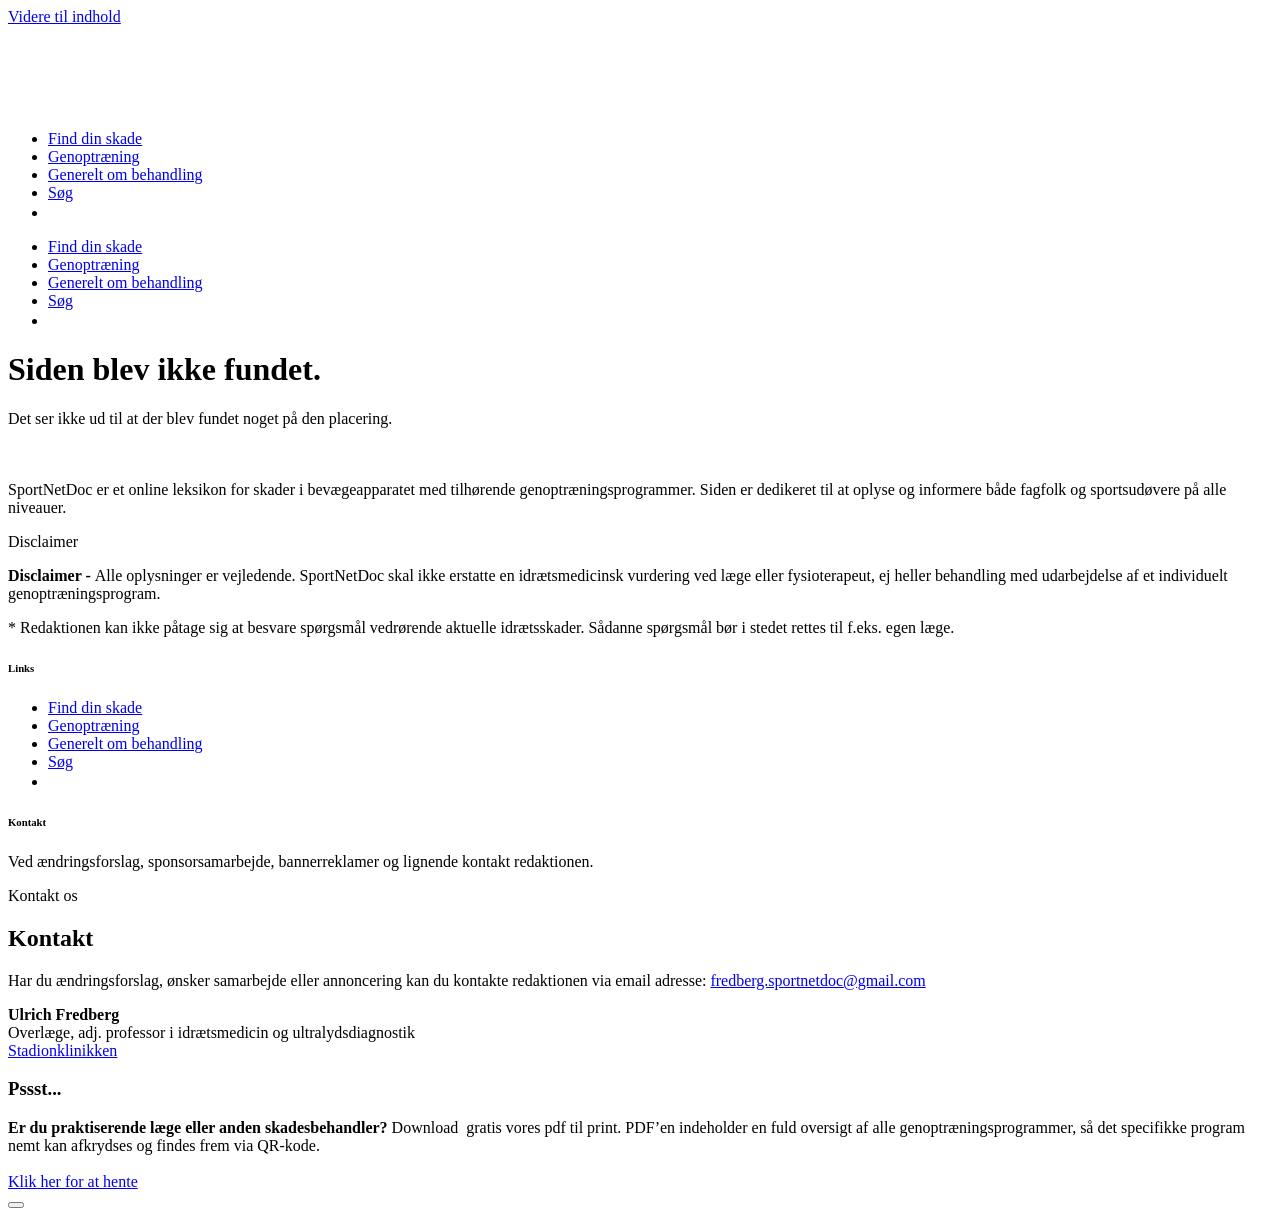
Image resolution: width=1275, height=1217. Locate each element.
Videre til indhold (64, 16)
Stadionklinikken (62, 1050)
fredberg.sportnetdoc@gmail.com (817, 980)
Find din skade (95, 138)
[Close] (16, 1205)
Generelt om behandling (125, 174)
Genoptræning (94, 156)
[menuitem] (56, 212)
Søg (60, 192)
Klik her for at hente (73, 1181)
